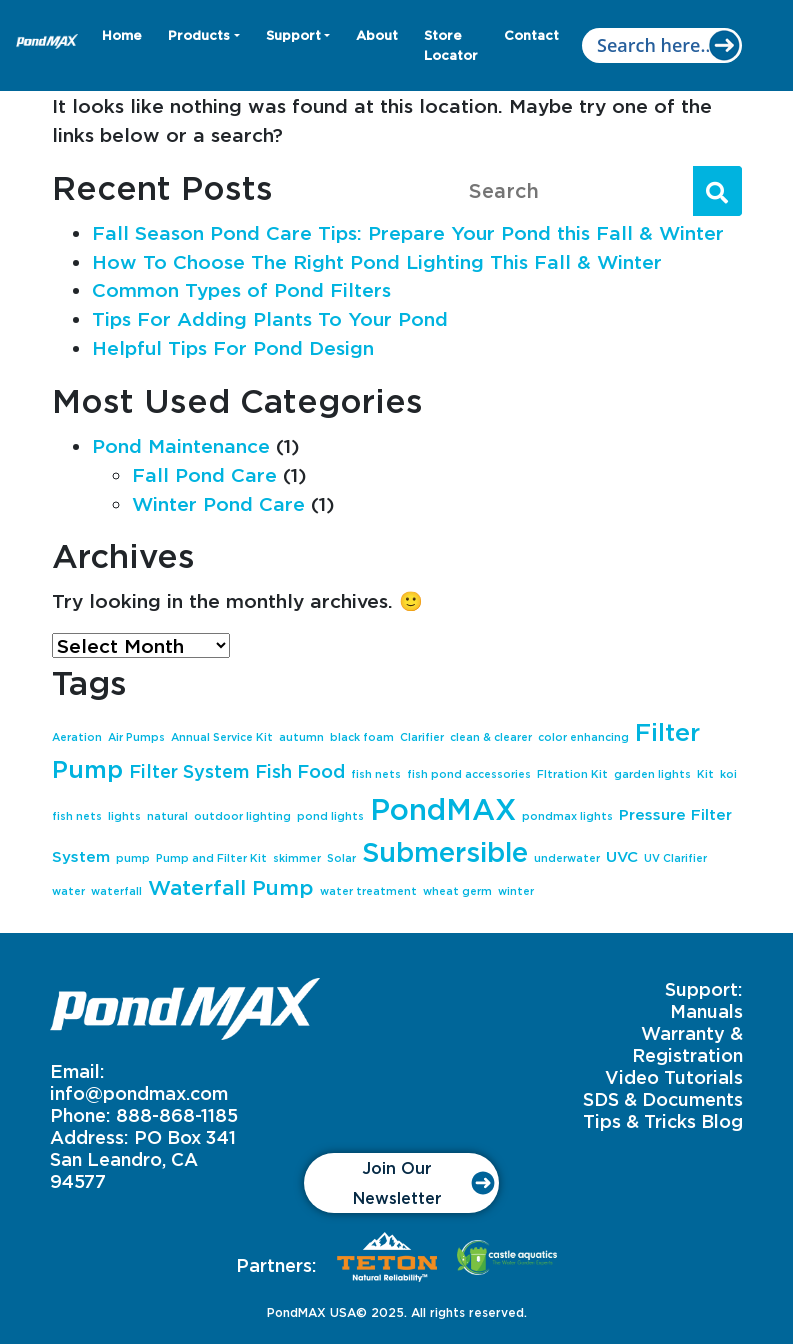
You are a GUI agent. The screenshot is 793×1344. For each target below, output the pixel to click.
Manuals (706, 1011)
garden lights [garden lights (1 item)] (652, 774)
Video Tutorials (674, 1077)
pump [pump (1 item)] (133, 858)
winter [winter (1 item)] (516, 891)
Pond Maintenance (181, 445)
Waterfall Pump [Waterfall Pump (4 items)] (231, 887)
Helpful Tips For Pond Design (233, 347)
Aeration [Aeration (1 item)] (77, 737)
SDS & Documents (663, 1099)
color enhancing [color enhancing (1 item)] (583, 737)
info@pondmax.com (139, 1093)
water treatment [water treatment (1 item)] (368, 891)
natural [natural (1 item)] (167, 816)
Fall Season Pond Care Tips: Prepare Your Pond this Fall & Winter (408, 232)
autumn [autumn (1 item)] (301, 737)
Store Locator (451, 45)
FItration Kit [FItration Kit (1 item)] (572, 774)
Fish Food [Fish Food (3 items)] (300, 771)
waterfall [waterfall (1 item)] (116, 891)
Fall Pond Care (204, 474)
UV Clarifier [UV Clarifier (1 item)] (675, 858)
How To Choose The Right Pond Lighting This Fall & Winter (377, 261)
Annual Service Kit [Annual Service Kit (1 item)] (222, 737)
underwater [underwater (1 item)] (567, 858)
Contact (531, 35)
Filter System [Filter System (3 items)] (189, 771)
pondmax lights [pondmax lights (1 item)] (567, 816)
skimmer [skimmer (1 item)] (297, 858)
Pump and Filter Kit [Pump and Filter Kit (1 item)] (211, 858)
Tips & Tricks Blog (663, 1121)
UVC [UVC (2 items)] (622, 856)
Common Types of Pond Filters (241, 289)
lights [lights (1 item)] (124, 816)
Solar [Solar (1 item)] (341, 858)
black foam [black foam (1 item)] (362, 737)
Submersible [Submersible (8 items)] (445, 852)
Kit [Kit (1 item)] (705, 774)
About (377, 35)
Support (293, 35)
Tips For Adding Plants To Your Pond (270, 318)
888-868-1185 (177, 1115)
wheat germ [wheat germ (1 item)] (457, 891)
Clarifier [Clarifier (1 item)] (422, 737)
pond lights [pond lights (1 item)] (330, 816)
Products (199, 35)
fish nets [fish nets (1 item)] (376, 774)
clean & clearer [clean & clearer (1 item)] (491, 737)
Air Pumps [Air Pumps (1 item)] (136, 737)
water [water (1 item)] (68, 891)
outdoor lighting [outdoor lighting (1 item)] (242, 816)
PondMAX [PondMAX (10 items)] (443, 809)
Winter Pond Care (218, 503)
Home (122, 35)
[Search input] (662, 45)
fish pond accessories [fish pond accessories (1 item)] (469, 774)
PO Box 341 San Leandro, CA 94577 (143, 1159)
